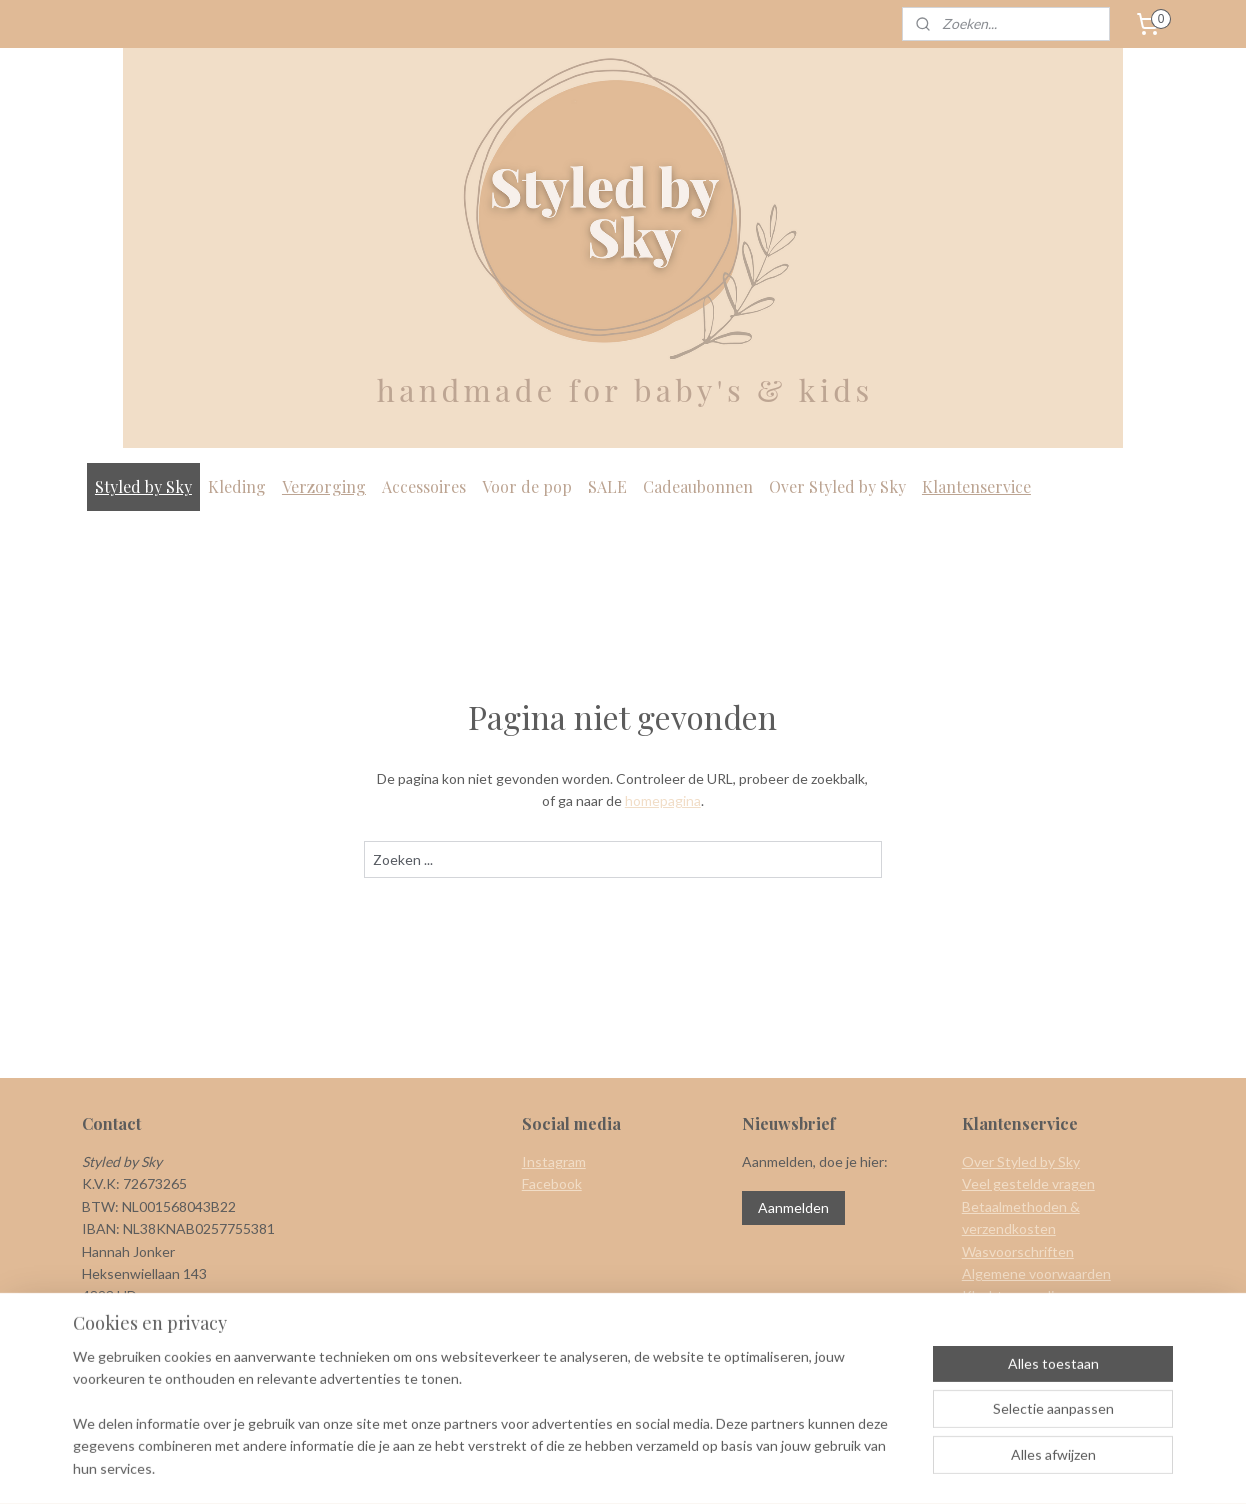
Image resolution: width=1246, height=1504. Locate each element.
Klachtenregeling (1016, 1295)
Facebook (552, 1183)
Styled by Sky (143, 486)
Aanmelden (793, 1207)
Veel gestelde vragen (1028, 1183)
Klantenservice (976, 486)
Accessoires (424, 486)
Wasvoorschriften (1018, 1251)
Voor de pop (527, 486)
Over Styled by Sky (837, 486)
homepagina (663, 800)
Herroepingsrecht (1018, 1318)
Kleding (237, 486)
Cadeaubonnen (698, 486)
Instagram (554, 1161)
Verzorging (324, 486)
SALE (607, 486)
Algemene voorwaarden (1036, 1273)
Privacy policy (1004, 1340)
